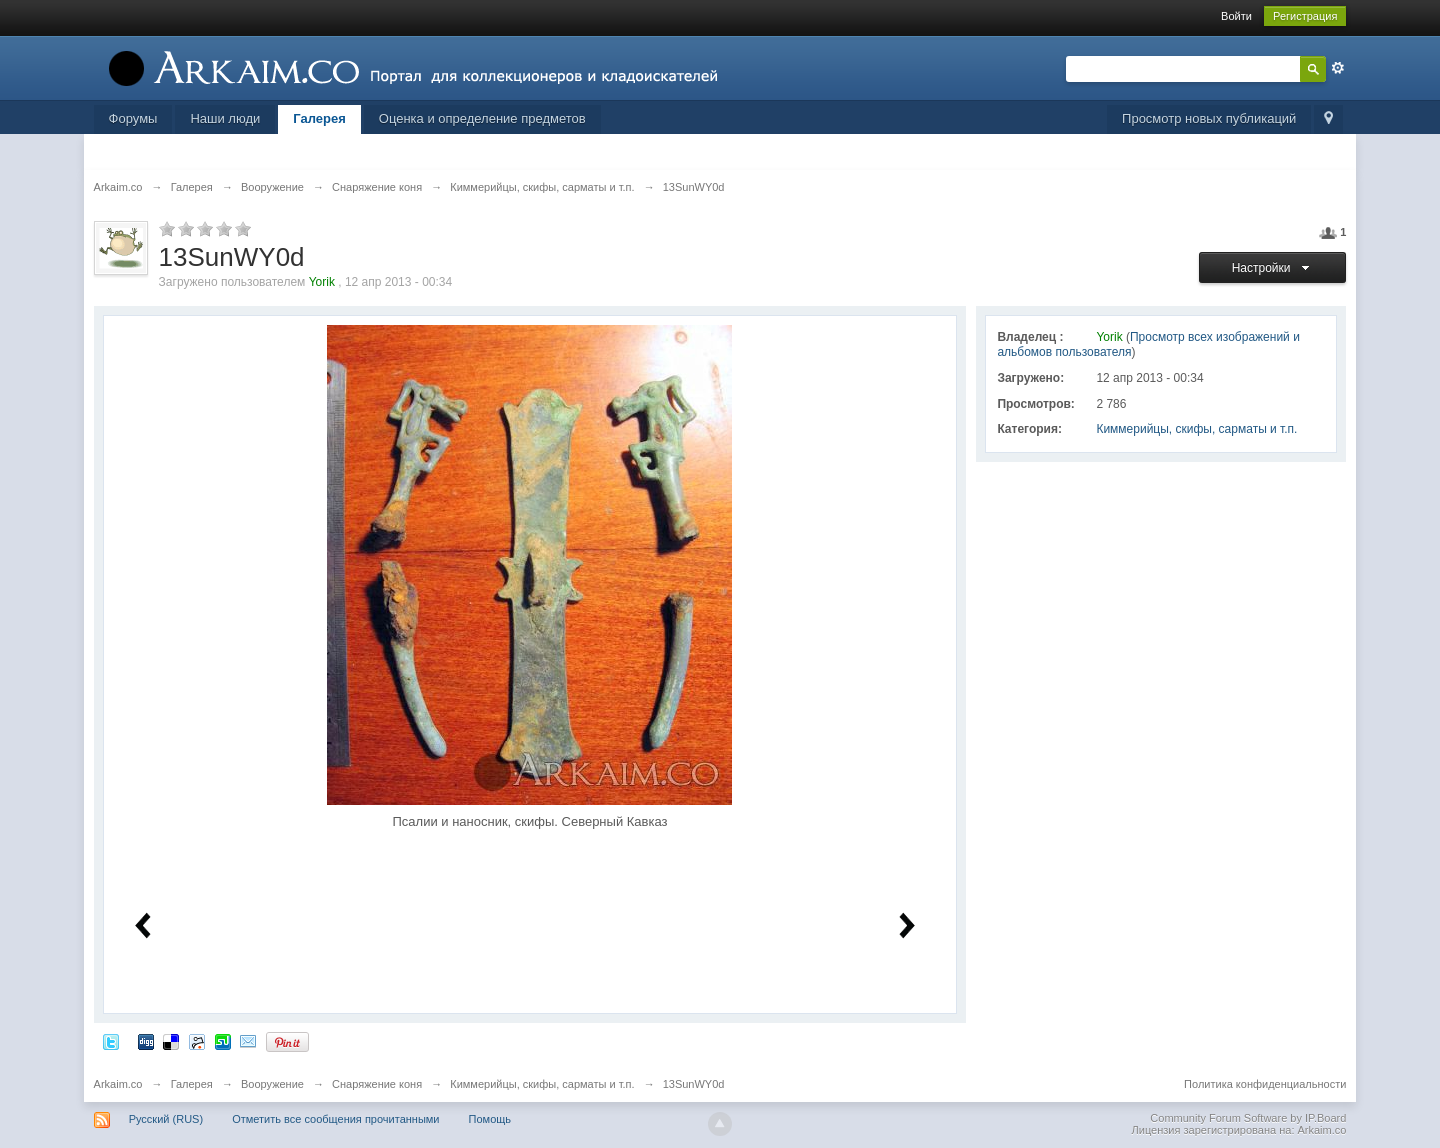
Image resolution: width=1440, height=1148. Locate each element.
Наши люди (225, 118)
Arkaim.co (118, 1084)
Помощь (490, 1119)
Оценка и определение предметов (482, 118)
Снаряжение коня (377, 1084)
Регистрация (1305, 16)
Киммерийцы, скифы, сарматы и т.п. (1196, 429)
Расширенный (1338, 68)
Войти (1236, 16)
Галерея (319, 118)
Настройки (1273, 268)
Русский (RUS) (166, 1119)
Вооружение (272, 1084)
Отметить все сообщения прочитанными (335, 1119)
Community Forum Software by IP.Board (1248, 1118)
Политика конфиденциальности (1265, 1084)
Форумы (133, 118)
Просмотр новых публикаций (1209, 118)
